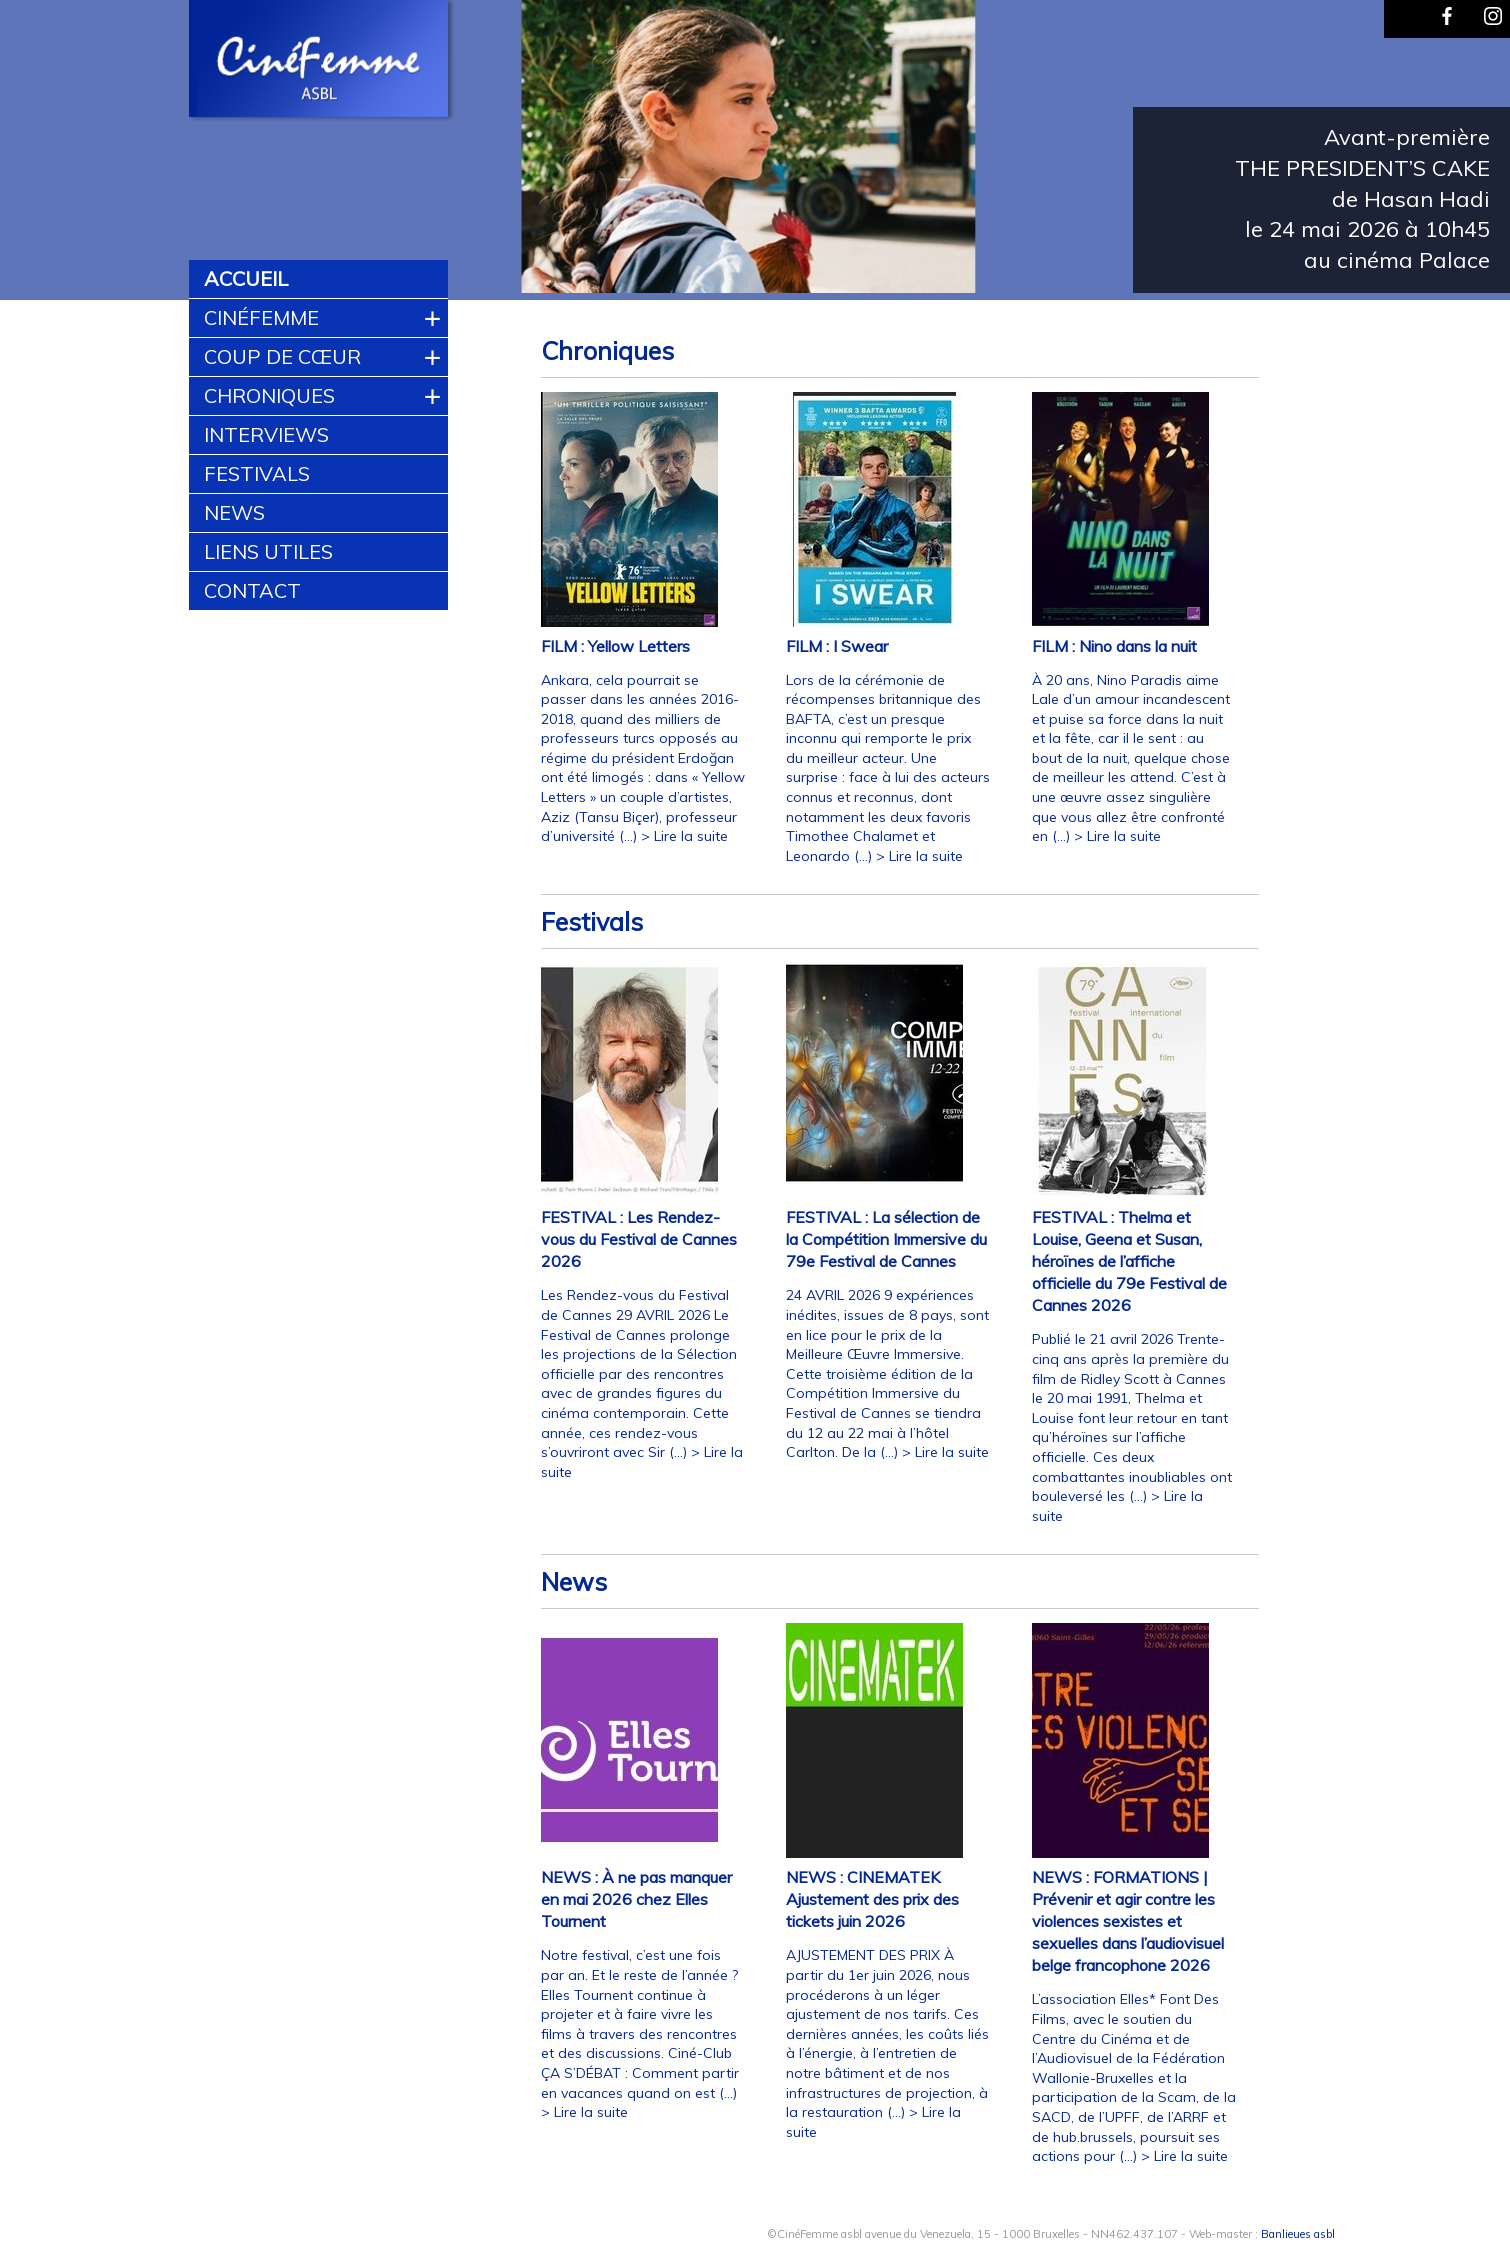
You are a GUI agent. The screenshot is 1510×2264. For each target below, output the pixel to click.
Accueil (246, 278)
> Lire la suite (684, 836)
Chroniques (269, 395)
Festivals (257, 473)
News (234, 512)
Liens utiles (268, 551)
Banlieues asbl (1298, 2234)
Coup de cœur (282, 356)
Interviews (266, 434)
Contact (252, 590)
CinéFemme (261, 317)
